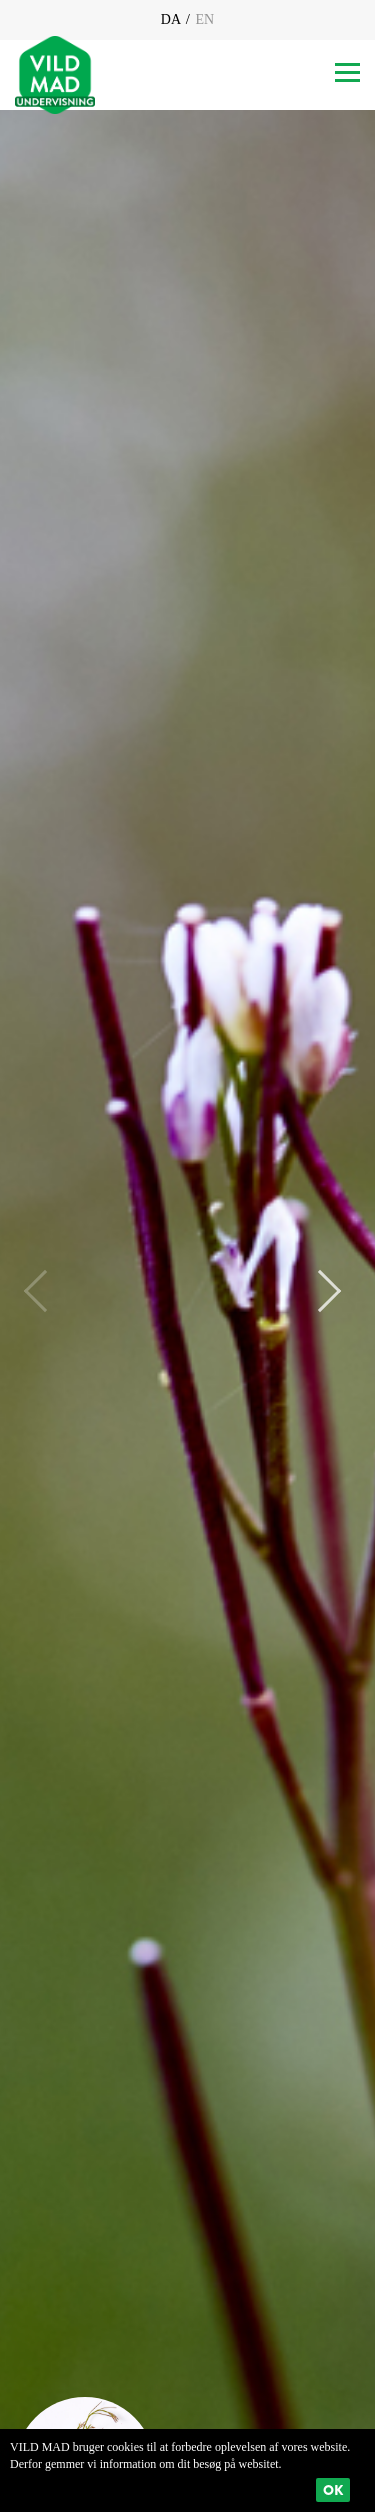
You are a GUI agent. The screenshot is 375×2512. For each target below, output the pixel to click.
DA (172, 19)
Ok (333, 2490)
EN (203, 19)
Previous (45, 1291)
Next (320, 1291)
